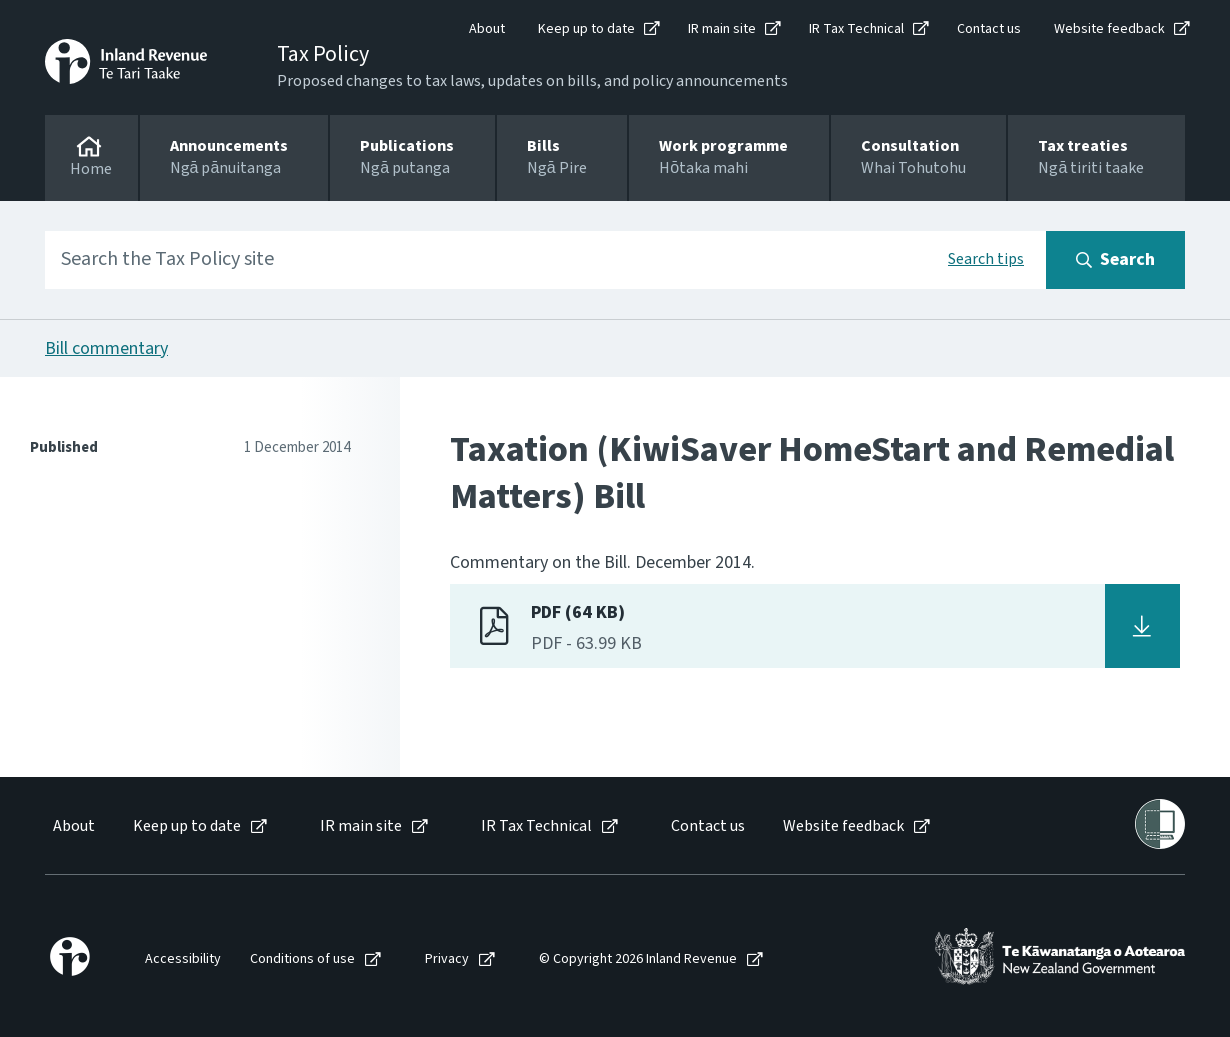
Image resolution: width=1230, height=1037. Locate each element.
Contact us (989, 29)
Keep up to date (586, 29)
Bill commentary (106, 348)
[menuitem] (72, 826)
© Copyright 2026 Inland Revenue (638, 959)
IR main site (722, 29)
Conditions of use (302, 959)
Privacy (447, 959)
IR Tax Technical (856, 29)
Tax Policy (323, 54)
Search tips (986, 259)
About (487, 29)
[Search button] (1115, 260)
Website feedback (1109, 29)
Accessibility (183, 959)
